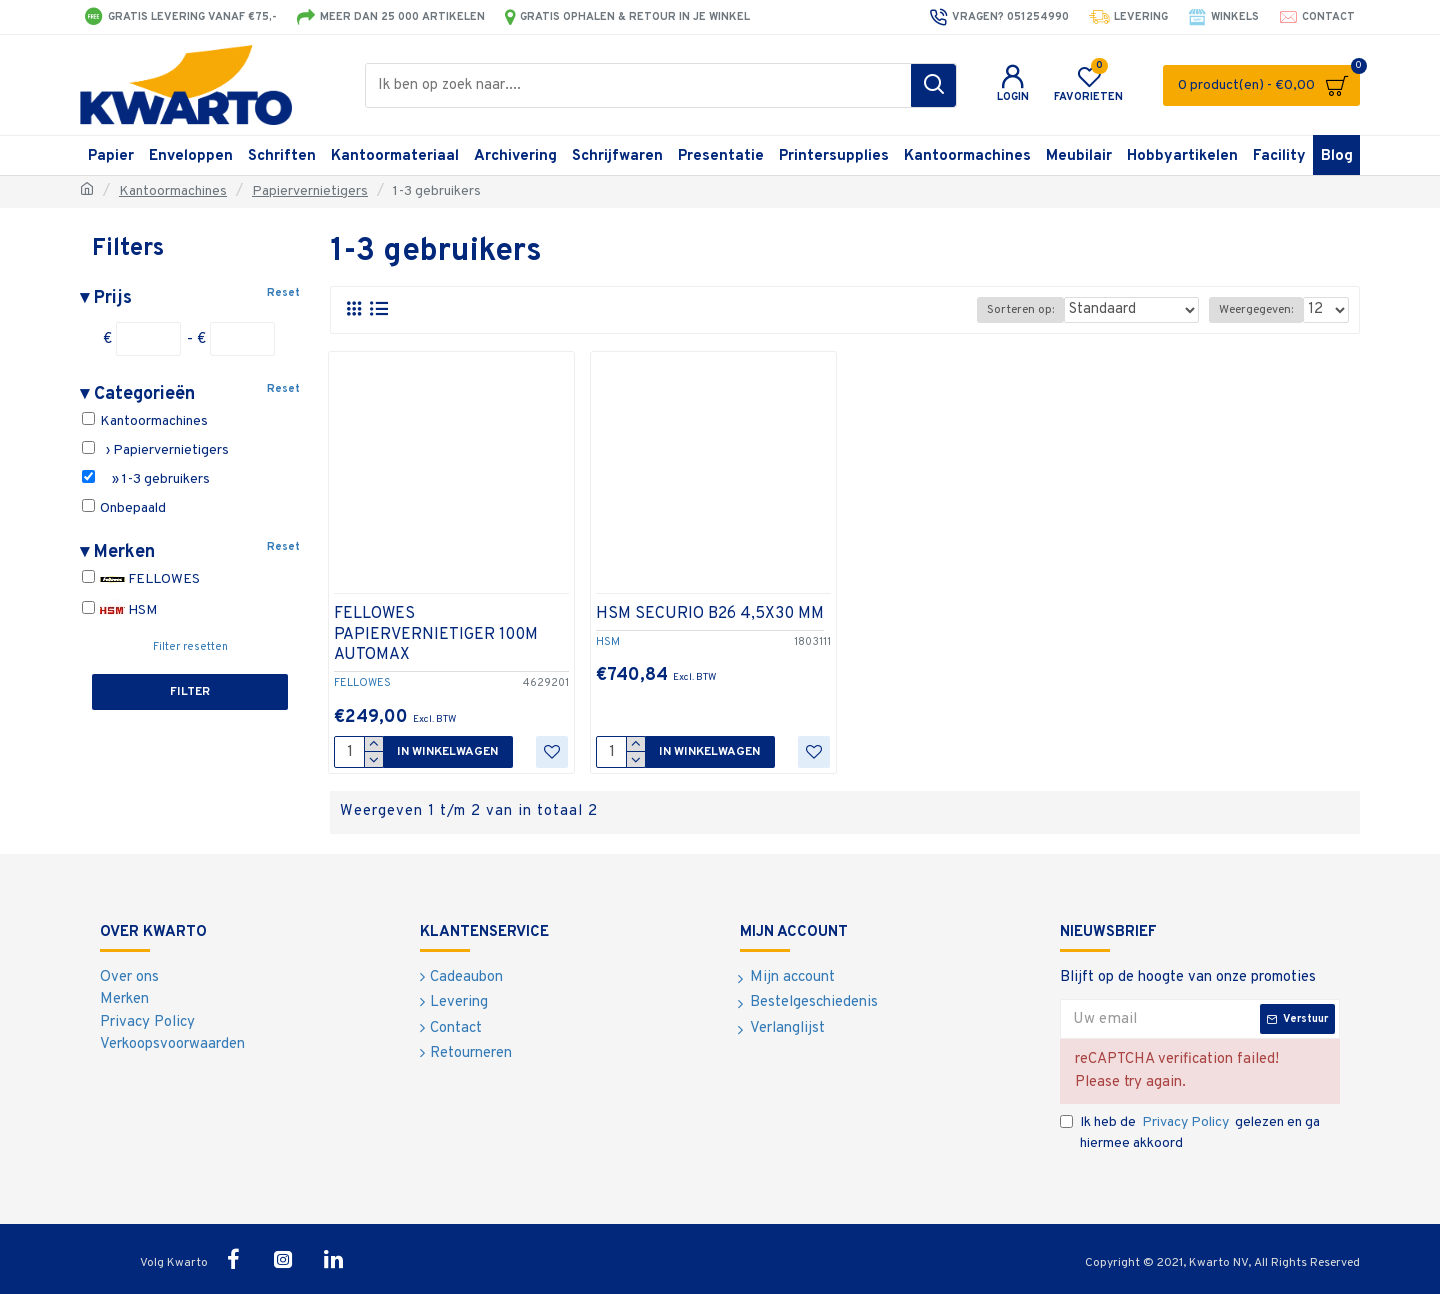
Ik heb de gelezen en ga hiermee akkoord (1190, 1132)
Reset (283, 293)
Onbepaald (124, 508)
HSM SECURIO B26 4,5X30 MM (710, 614)
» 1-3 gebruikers (146, 479)
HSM (119, 610)
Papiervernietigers (310, 191)
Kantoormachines (173, 191)
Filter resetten (190, 647)
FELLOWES (141, 579)
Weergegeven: (1260, 310)
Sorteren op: (1040, 310)
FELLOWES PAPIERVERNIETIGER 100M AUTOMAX (436, 635)
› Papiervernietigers (155, 450)
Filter (190, 692)
